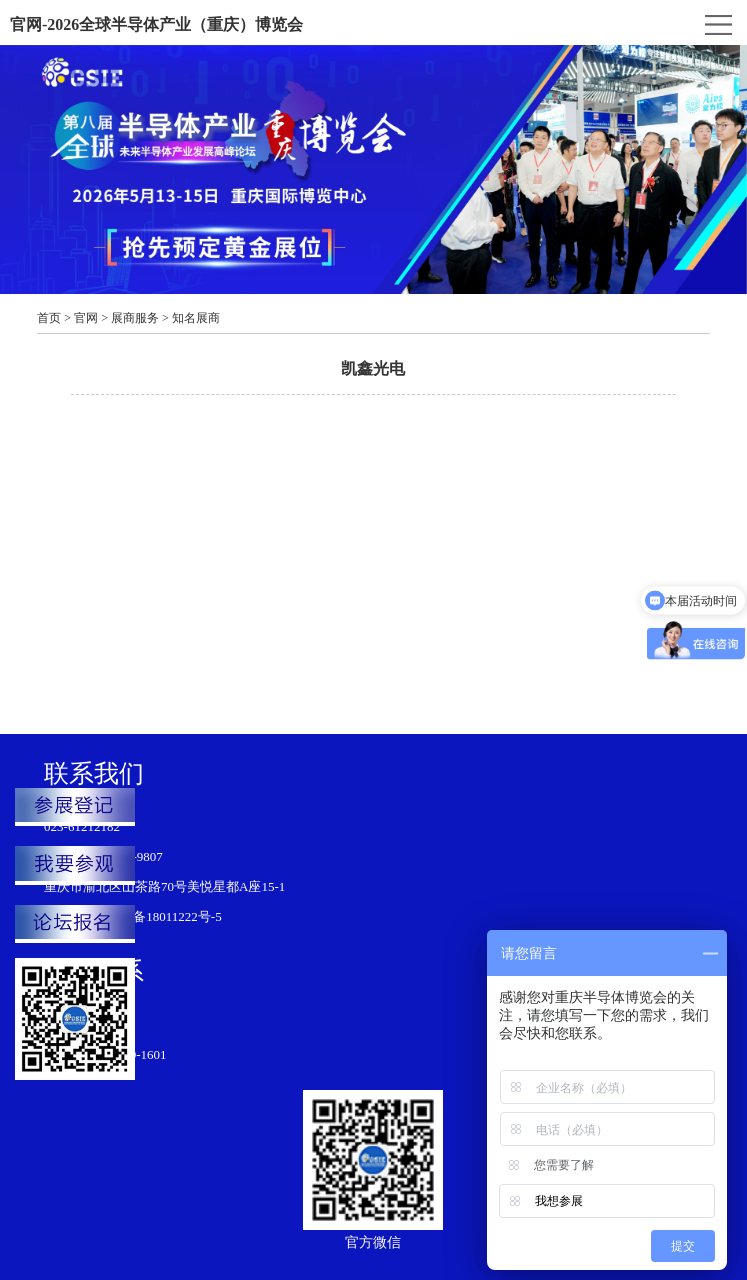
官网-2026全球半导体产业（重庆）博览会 (156, 24)
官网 (86, 318)
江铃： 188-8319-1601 (105, 1054)
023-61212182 (82, 826)
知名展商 (196, 318)
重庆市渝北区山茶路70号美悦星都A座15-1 (164, 886)
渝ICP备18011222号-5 (161, 916)
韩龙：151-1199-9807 (103, 856)
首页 (49, 318)
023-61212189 (82, 1024)
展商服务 (135, 318)
